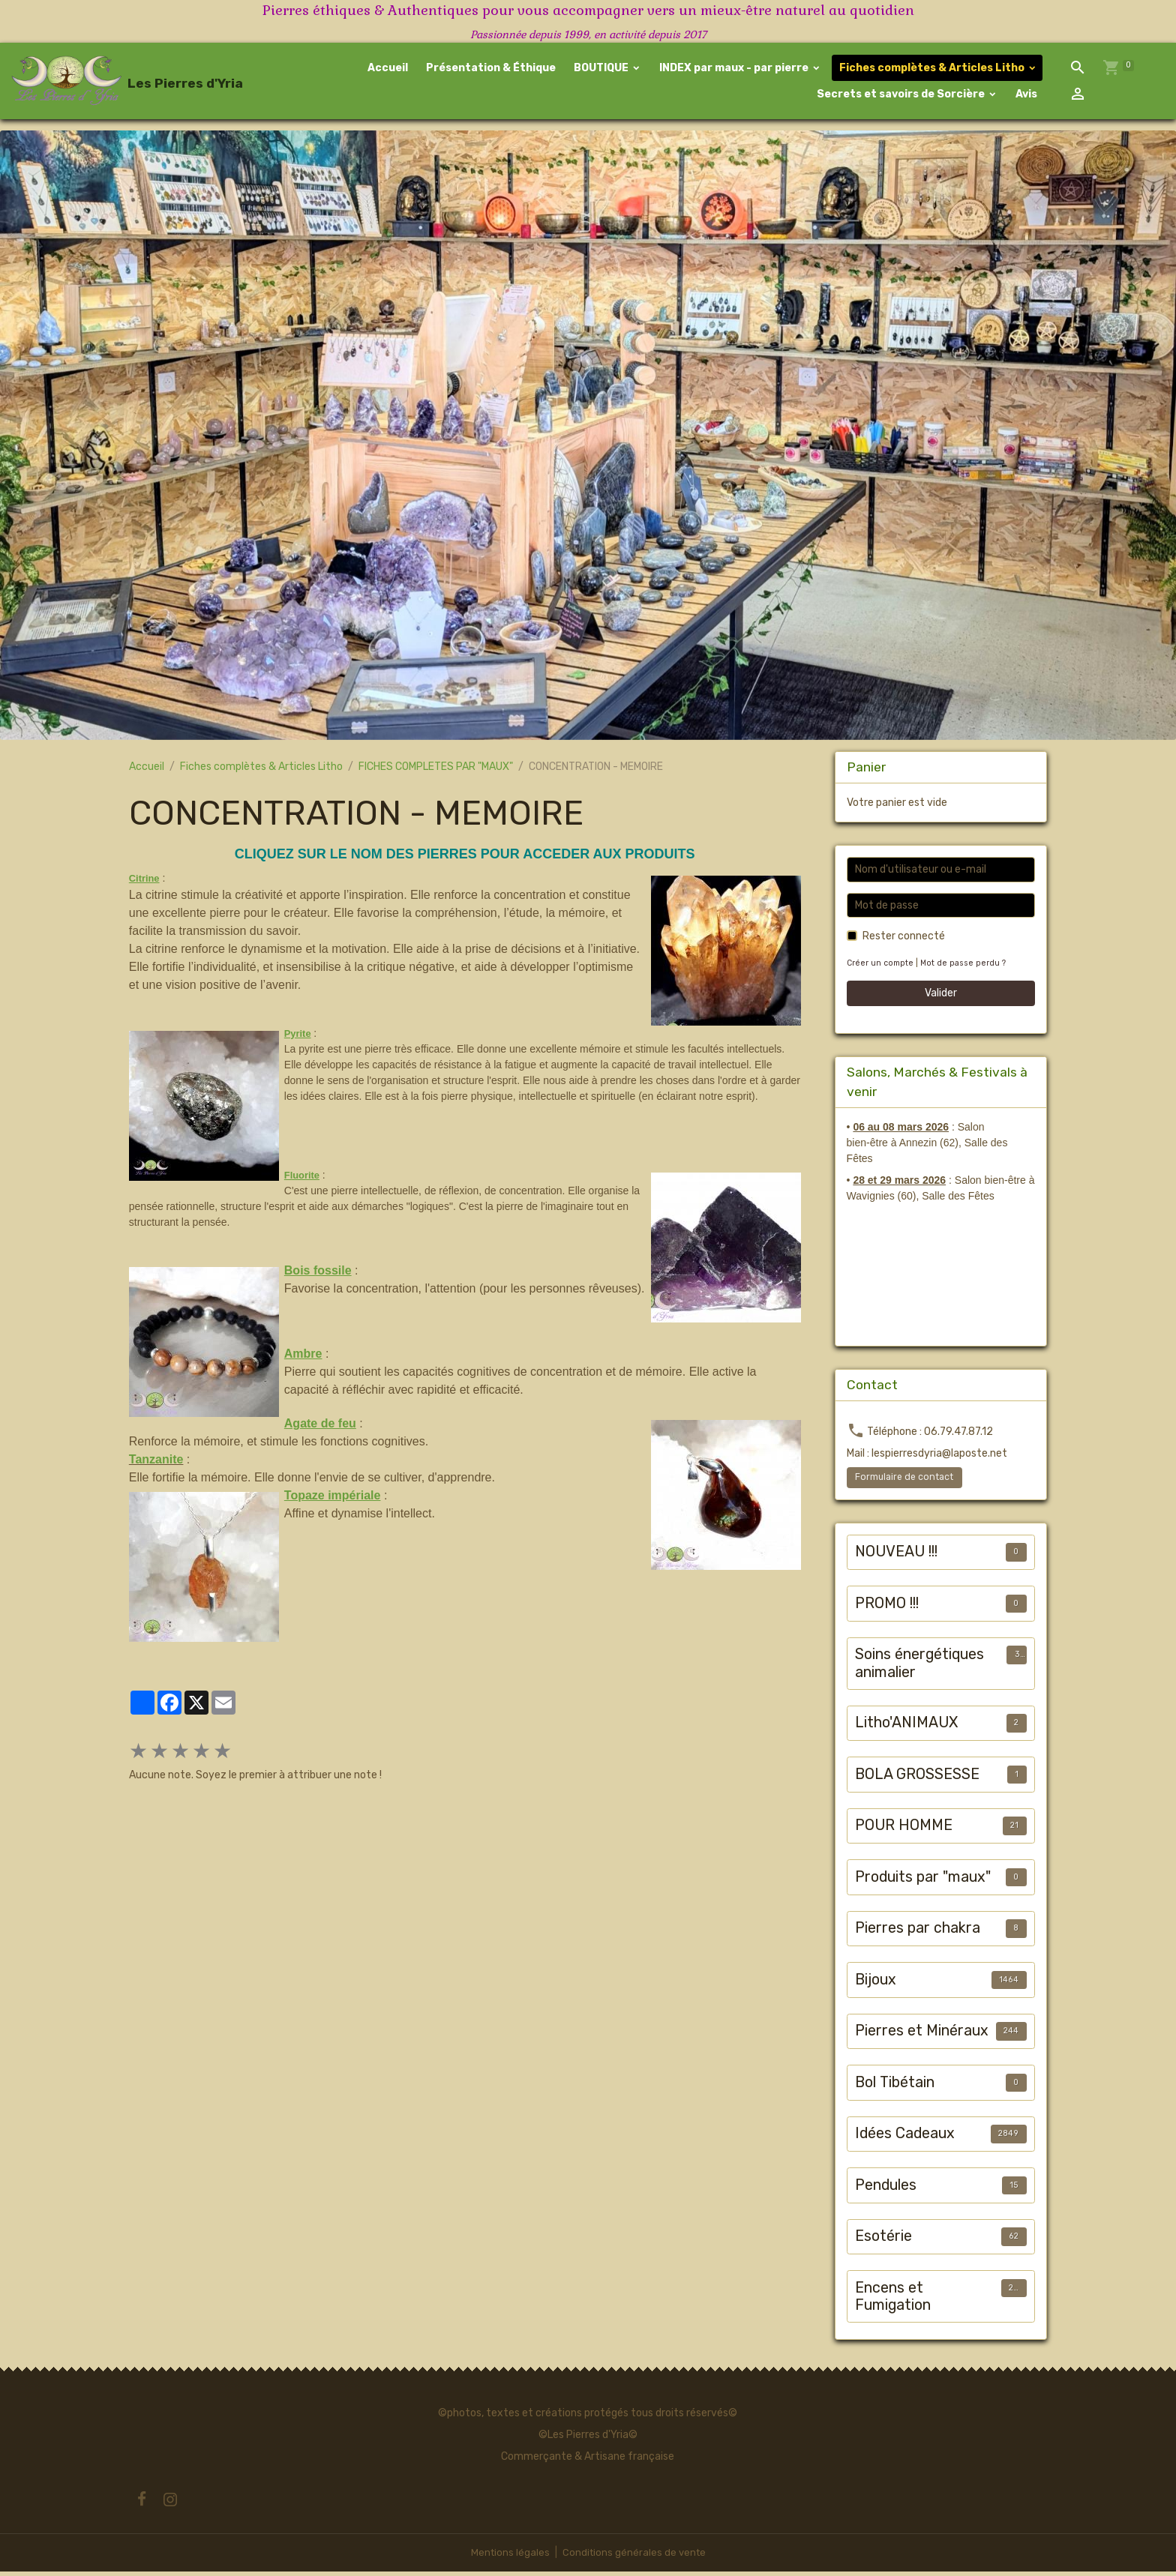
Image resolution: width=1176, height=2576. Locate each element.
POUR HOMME (903, 1829)
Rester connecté (903, 940)
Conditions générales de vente (634, 2557)
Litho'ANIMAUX (906, 1727)
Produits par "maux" (923, 1880)
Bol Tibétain (894, 2086)
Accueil (388, 70)
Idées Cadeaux (905, 2137)
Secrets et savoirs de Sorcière (901, 96)
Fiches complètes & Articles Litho (933, 70)
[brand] (117, 83)
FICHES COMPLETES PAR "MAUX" (435, 771)
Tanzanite (156, 1463)
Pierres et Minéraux (921, 2035)
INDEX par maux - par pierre (735, 70)
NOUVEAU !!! (896, 1556)
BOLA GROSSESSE (917, 1778)
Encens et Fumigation (893, 2300)
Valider (941, 997)
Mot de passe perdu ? (965, 967)
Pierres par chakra (917, 1932)
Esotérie (883, 2240)
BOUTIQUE (602, 70)
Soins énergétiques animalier (919, 1667)
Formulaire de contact (904, 1481)
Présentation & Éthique (490, 70)
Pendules (885, 2188)
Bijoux (875, 1983)
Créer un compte (881, 967)
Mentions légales (508, 2557)
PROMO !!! (887, 1607)
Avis (1026, 96)
